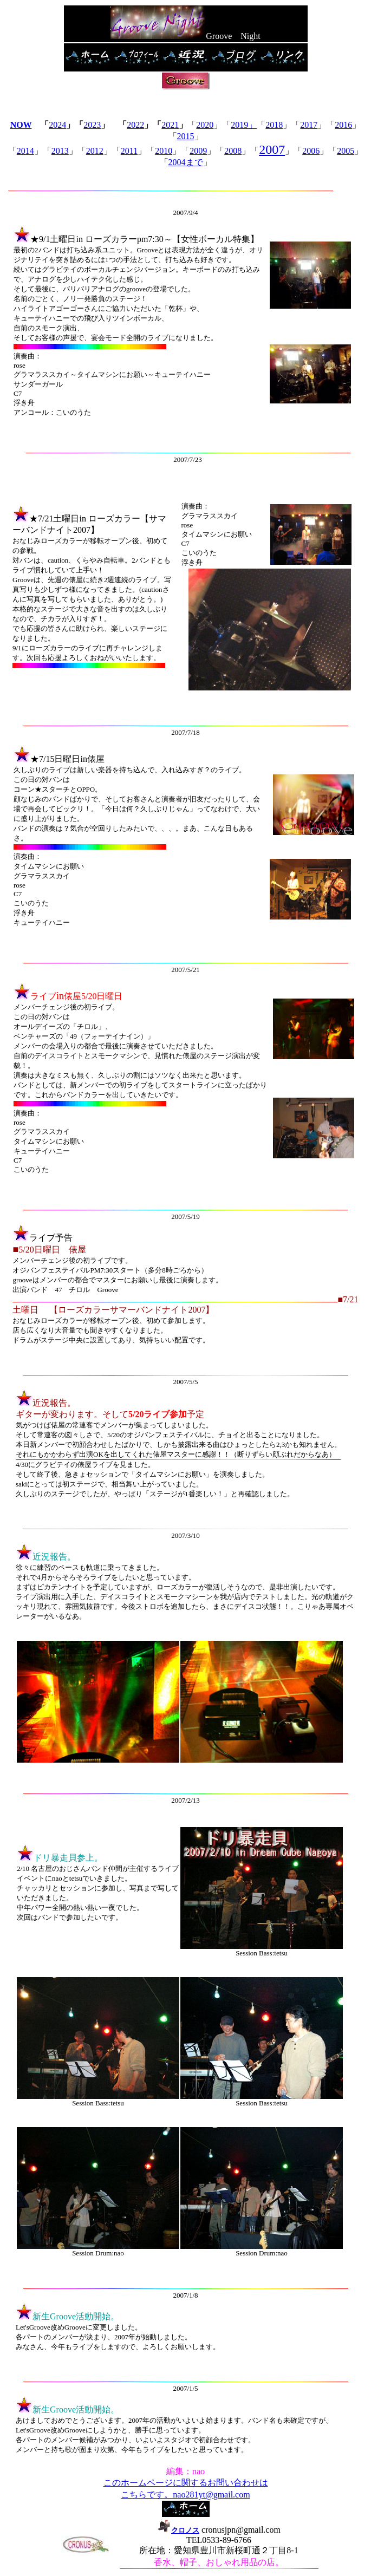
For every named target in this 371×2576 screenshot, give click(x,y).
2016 (343, 124)
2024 (57, 124)
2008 (233, 150)
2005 (345, 150)
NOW (21, 124)
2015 (185, 136)
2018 (274, 124)
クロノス (178, 2530)
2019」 (244, 124)
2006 (311, 150)
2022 (135, 124)
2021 (170, 124)
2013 (60, 150)
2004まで (185, 162)
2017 (308, 124)
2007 (272, 149)
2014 (25, 150)
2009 (198, 150)
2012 (94, 150)
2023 (92, 124)
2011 (129, 150)
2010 (163, 150)
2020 (204, 124)
